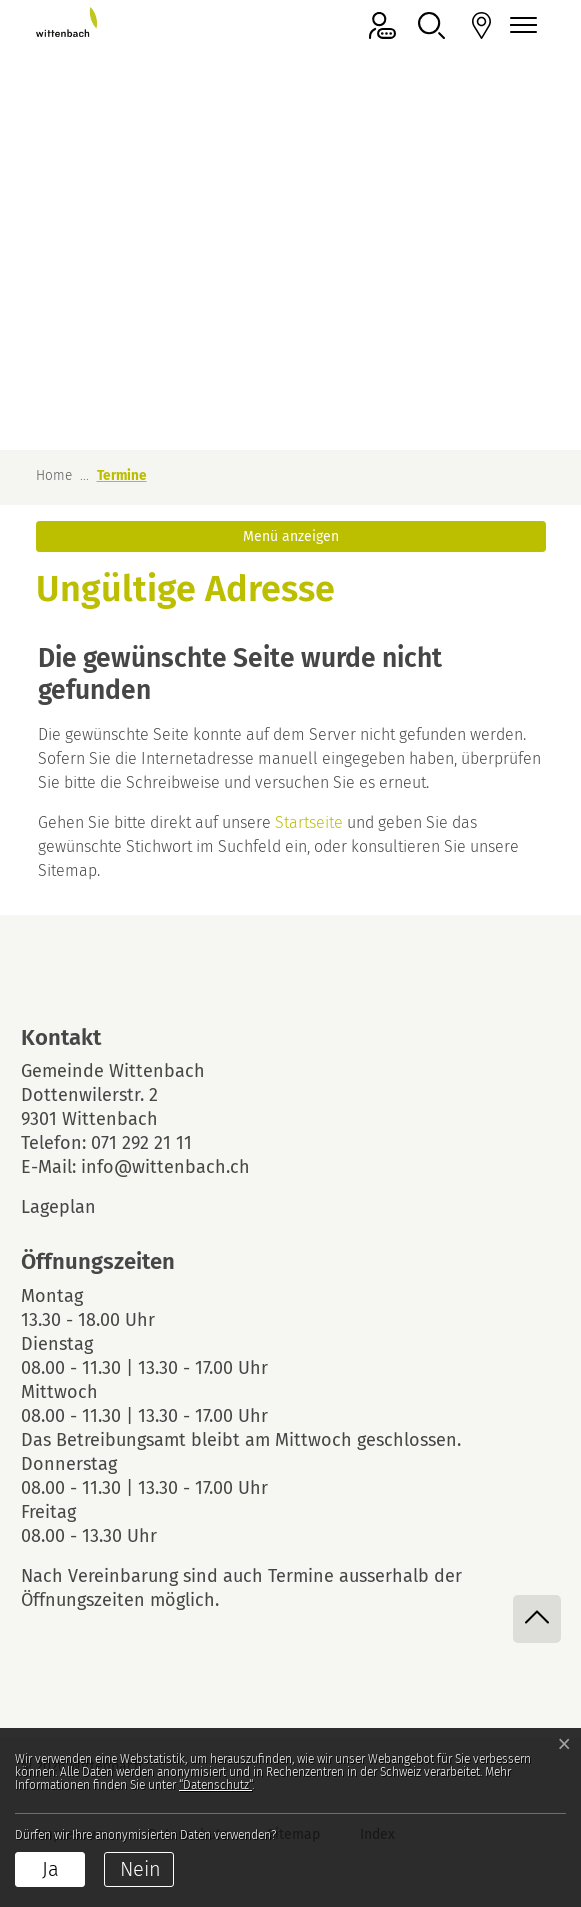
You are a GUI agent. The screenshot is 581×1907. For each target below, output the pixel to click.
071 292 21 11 (141, 1143)
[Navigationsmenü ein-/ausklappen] (521, 25)
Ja (50, 1869)
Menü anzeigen (291, 536)
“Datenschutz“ (215, 1785)
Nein (140, 1869)
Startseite (309, 822)
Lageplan (76, 1207)
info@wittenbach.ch (165, 1167)
